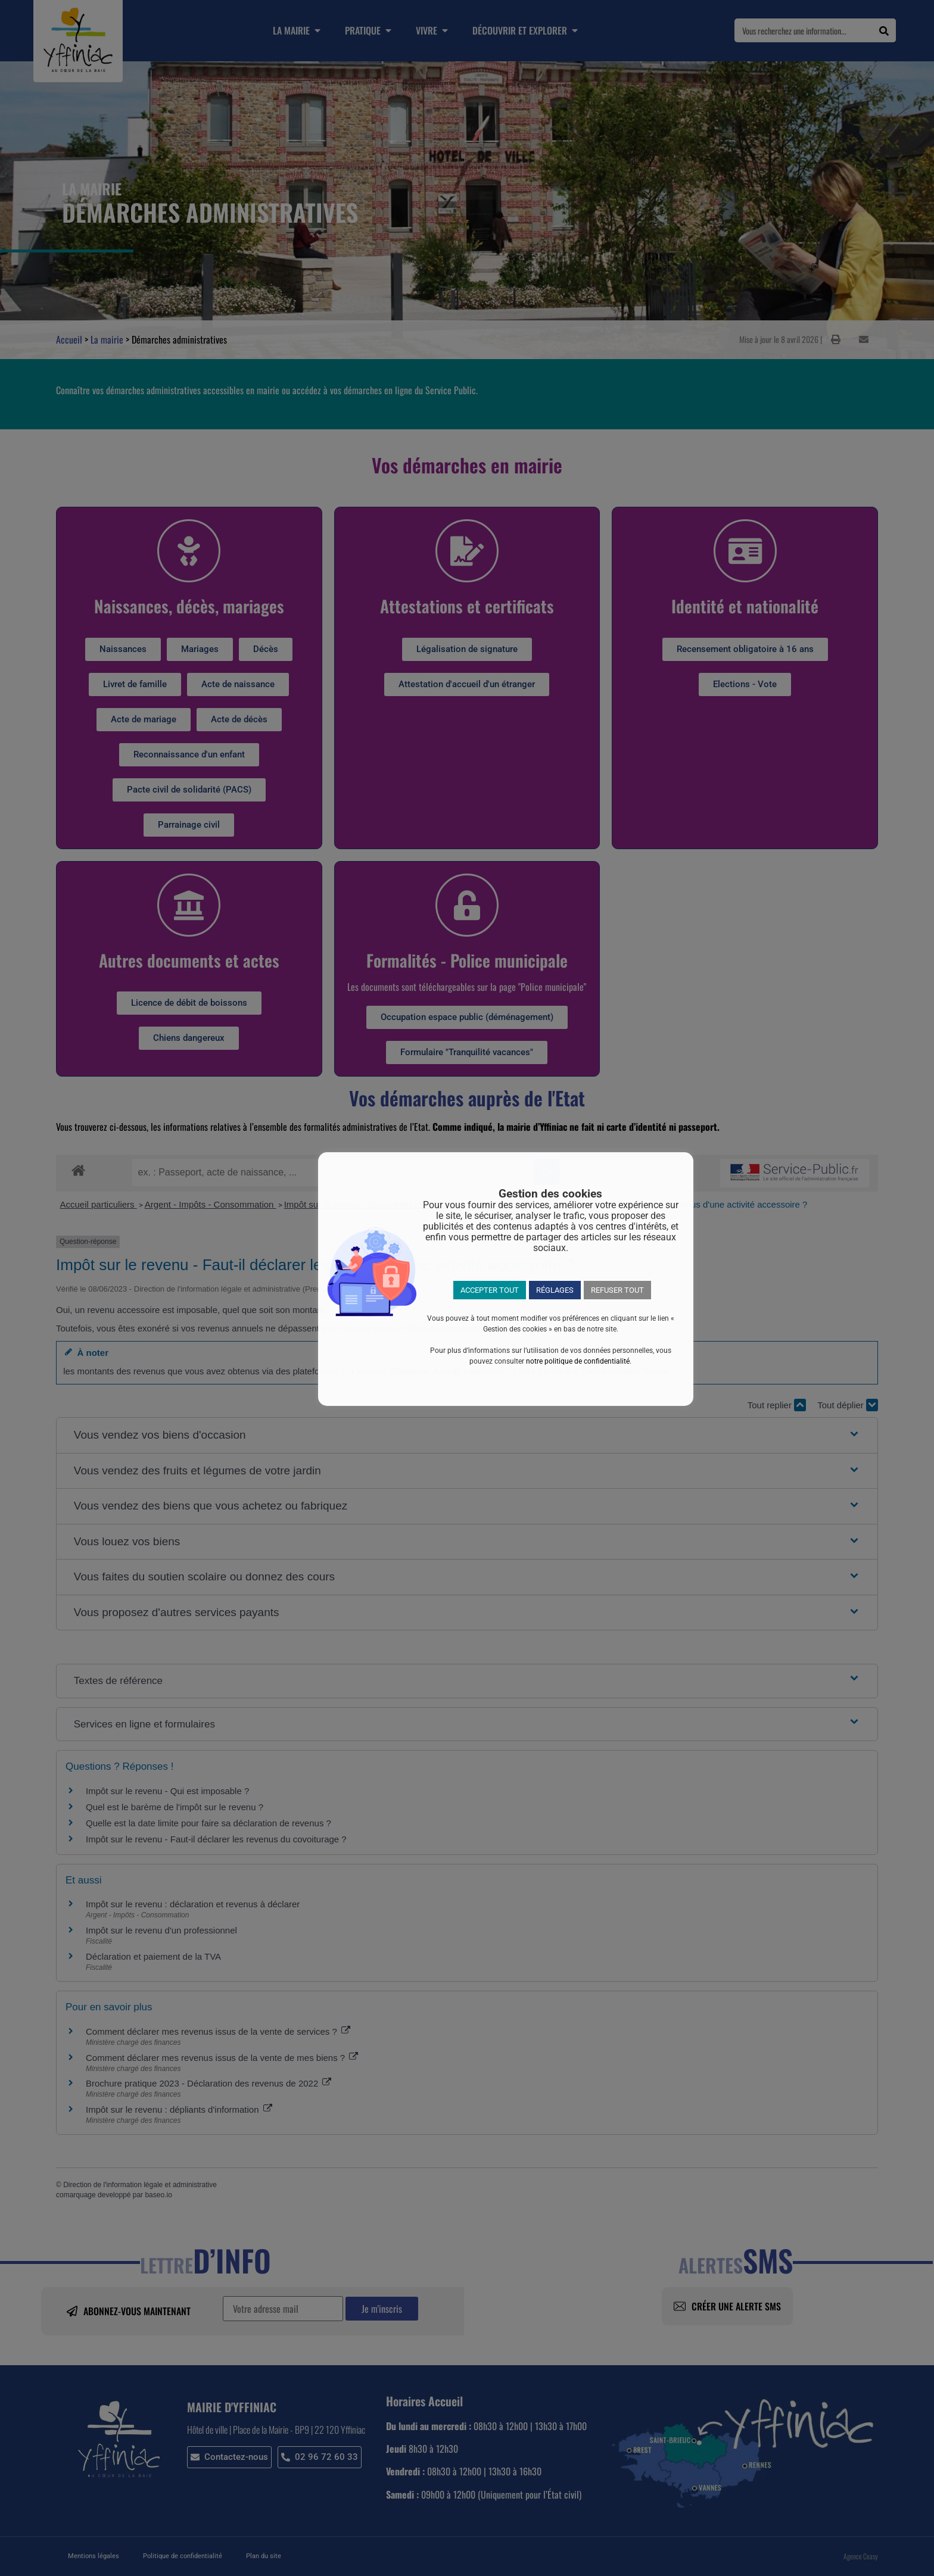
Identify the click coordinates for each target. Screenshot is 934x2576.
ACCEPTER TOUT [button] (489, 1290)
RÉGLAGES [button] (555, 1290)
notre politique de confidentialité (578, 1361)
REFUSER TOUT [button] (617, 1290)
